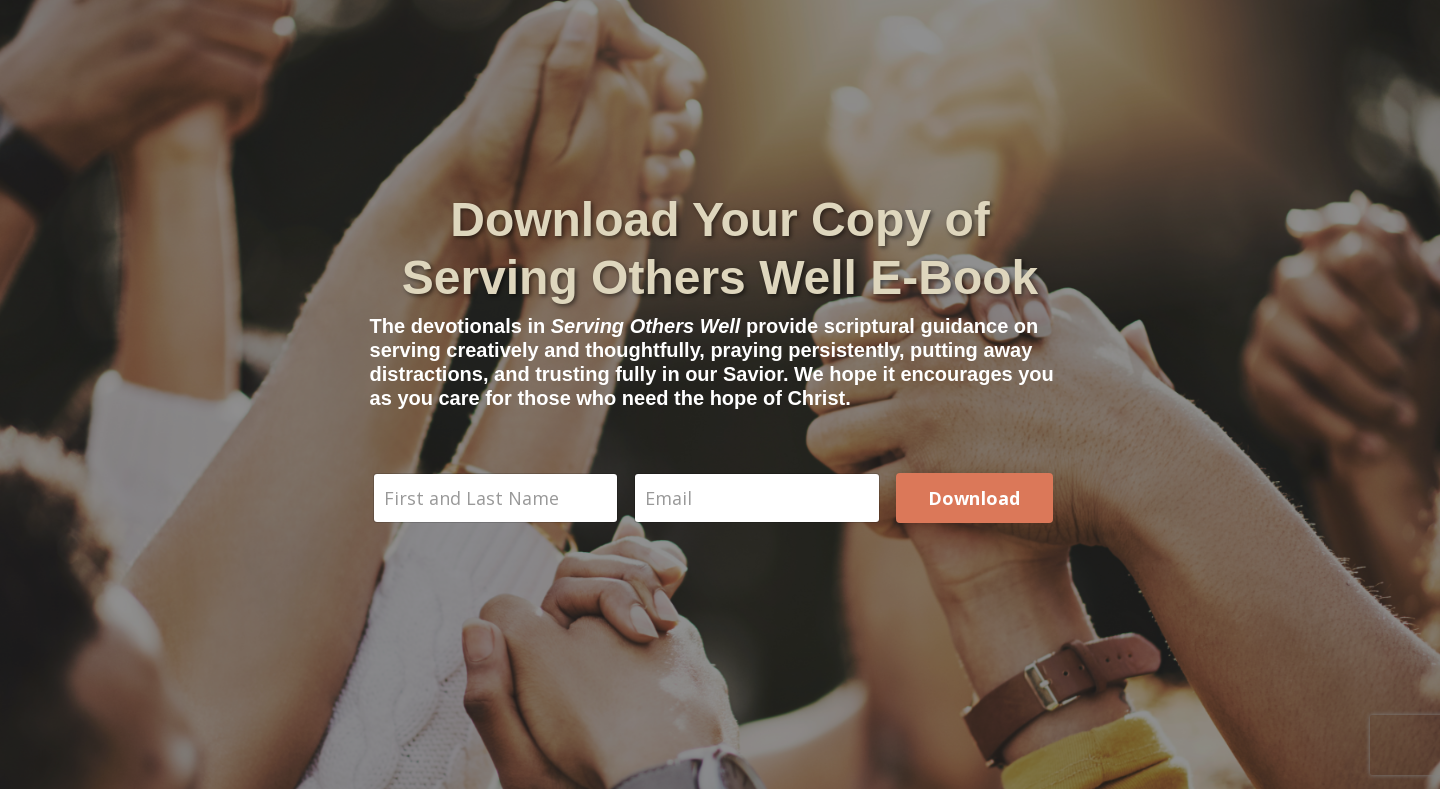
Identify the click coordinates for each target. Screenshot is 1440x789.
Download (974, 498)
